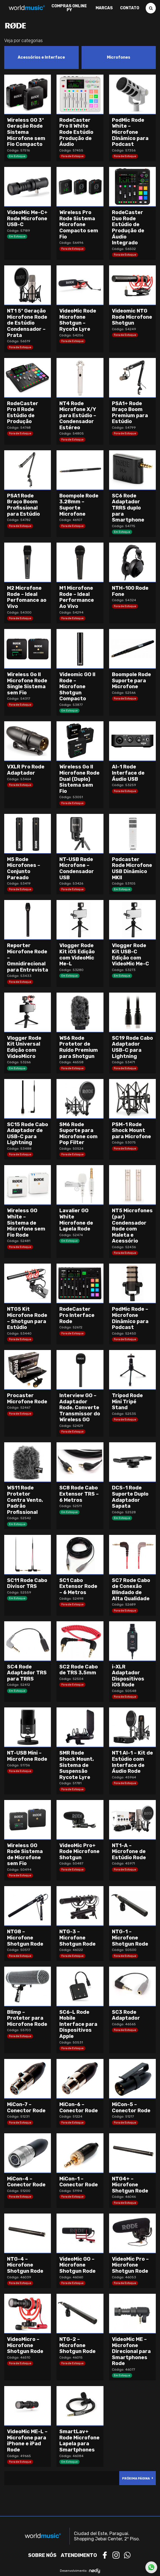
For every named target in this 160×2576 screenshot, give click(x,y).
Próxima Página (136, 2478)
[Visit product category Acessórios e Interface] (41, 57)
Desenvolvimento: (80, 2570)
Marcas (104, 8)
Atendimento (79, 2555)
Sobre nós (42, 2555)
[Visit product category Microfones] (119, 57)
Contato (129, 8)
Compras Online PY (69, 8)
